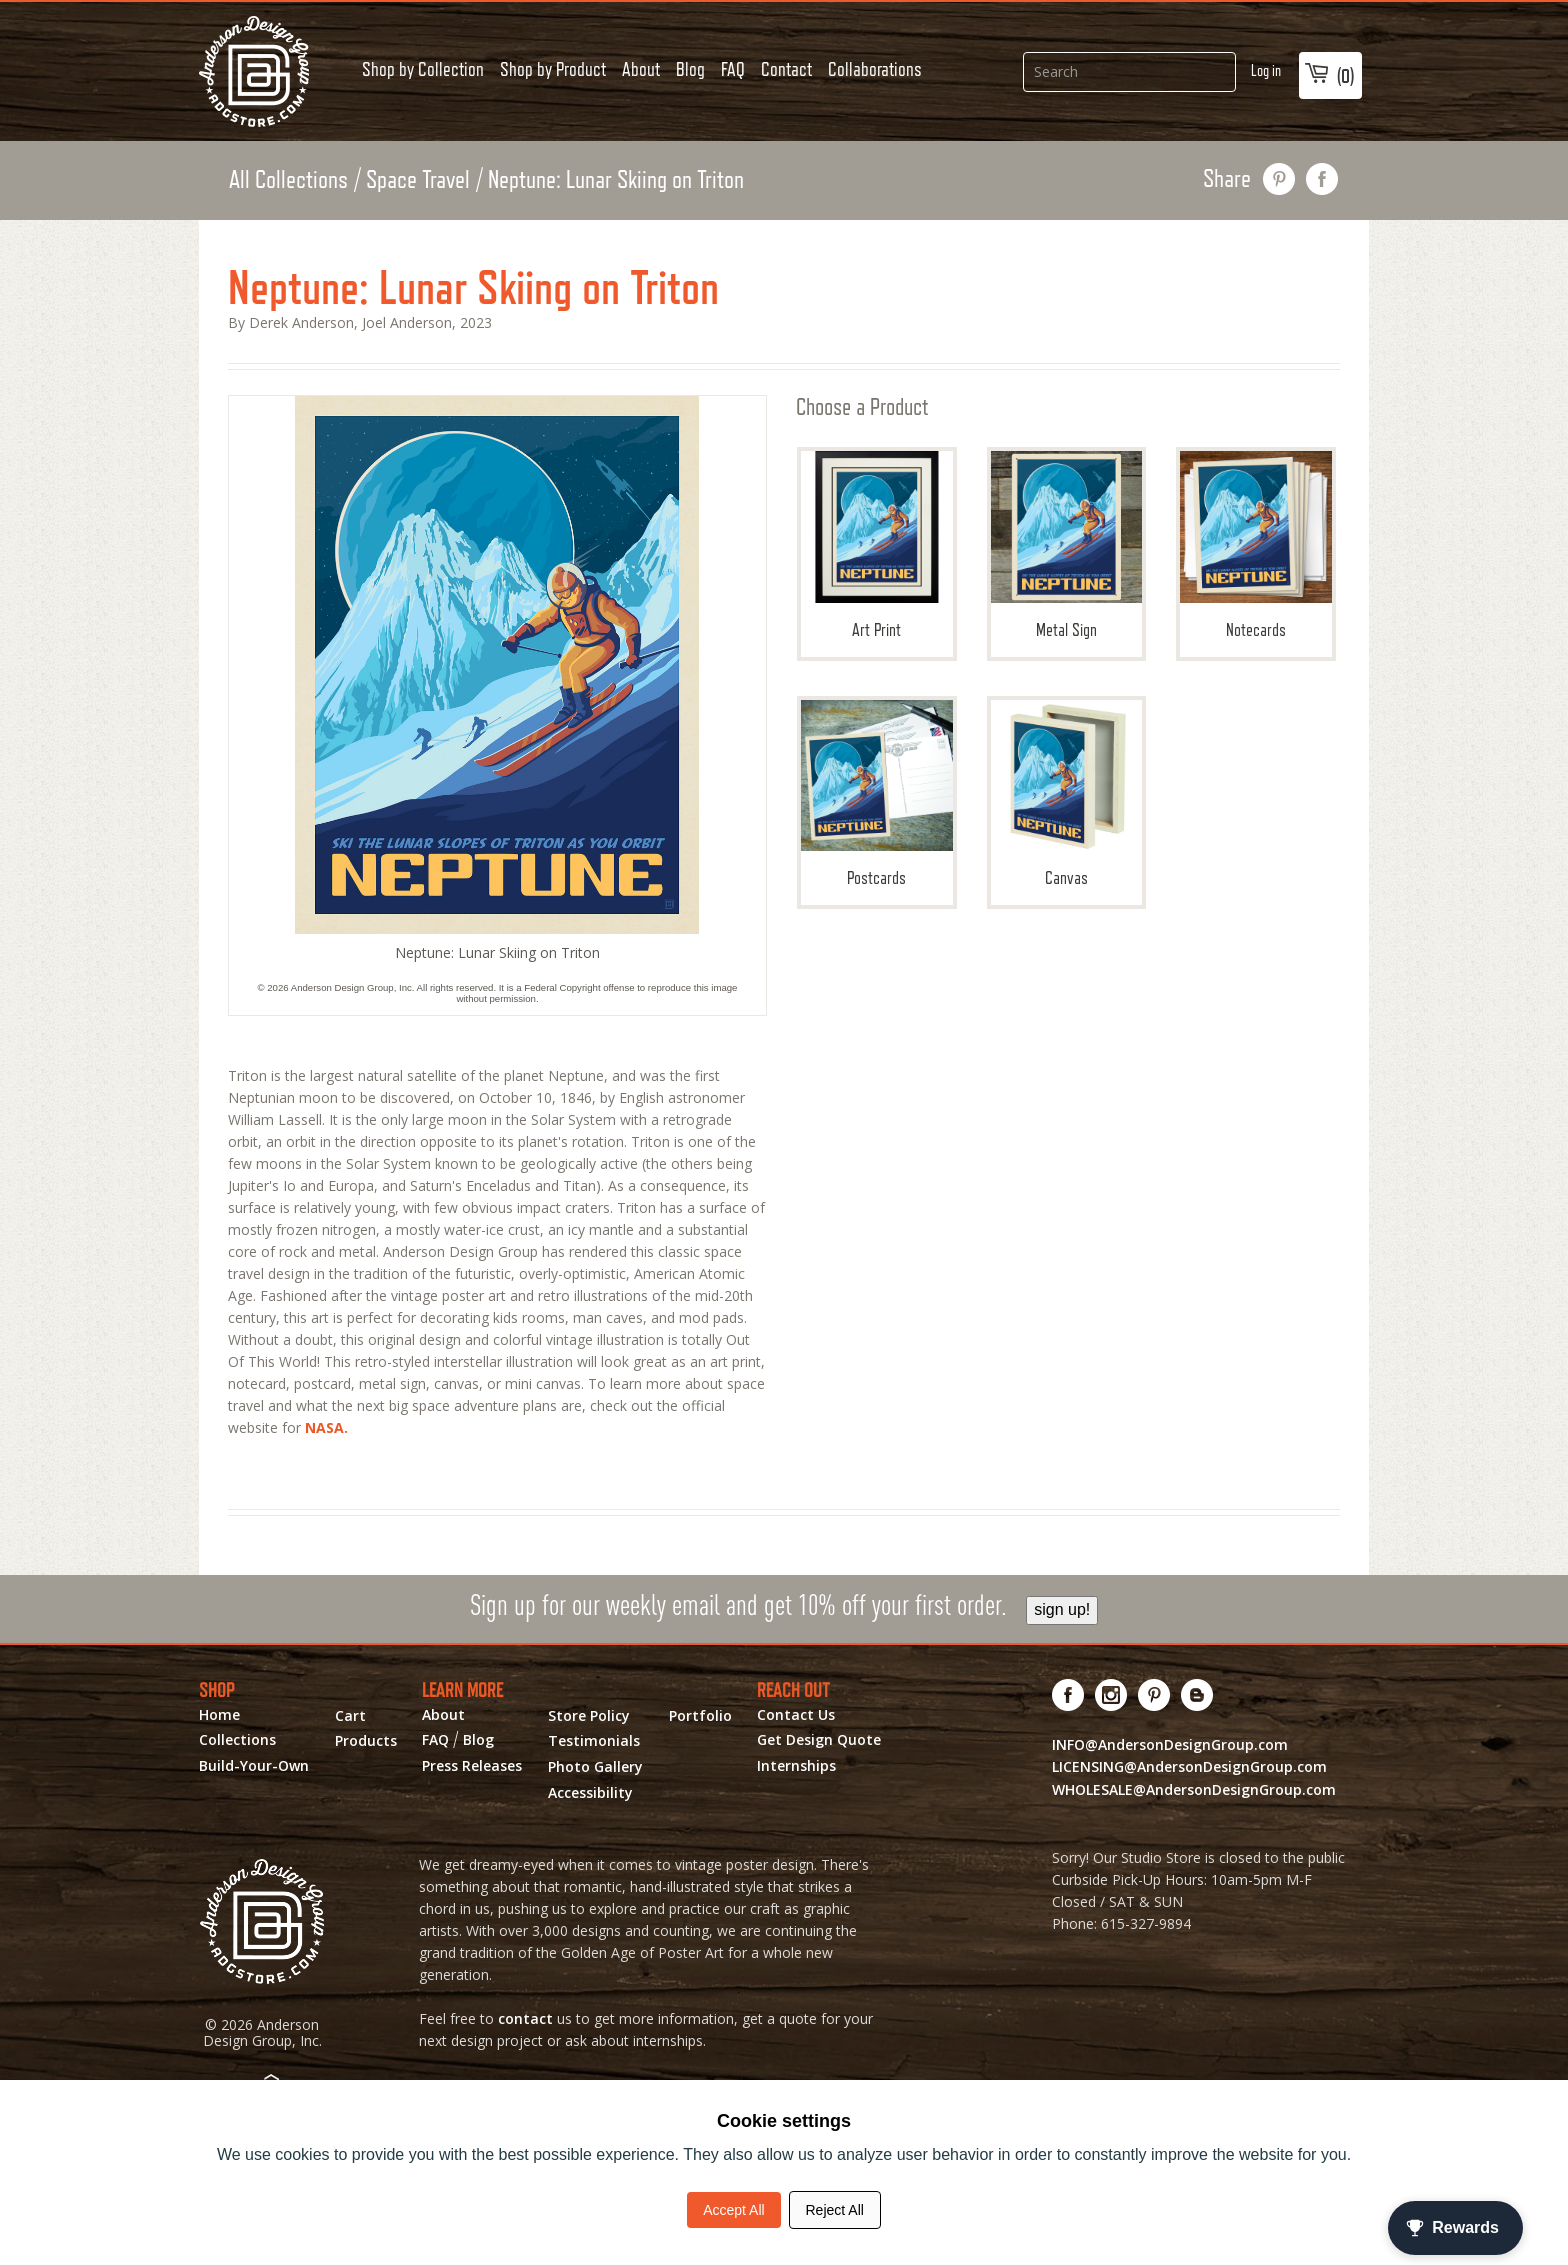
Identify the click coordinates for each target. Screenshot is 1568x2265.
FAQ (733, 69)
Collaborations (875, 69)
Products (366, 1741)
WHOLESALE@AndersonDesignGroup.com (1194, 1789)
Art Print (877, 545)
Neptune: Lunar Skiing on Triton (616, 179)
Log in (1266, 70)
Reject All (835, 2210)
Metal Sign (1067, 545)
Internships (796, 1766)
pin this (1279, 179)
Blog (690, 69)
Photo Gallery (595, 1767)
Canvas (1067, 794)
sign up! (1062, 1609)
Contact (786, 69)
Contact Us (796, 1715)
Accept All (733, 2210)
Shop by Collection (423, 69)
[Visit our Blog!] (1197, 1695)
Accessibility (590, 1793)
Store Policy (589, 1716)
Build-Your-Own (254, 1766)
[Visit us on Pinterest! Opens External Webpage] (1154, 1695)
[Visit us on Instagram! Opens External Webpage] (1111, 1695)
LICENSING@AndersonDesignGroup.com (1189, 1766)
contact (525, 2018)
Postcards (877, 794)
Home (219, 1715)
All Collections (288, 179)
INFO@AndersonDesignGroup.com (1170, 1744)
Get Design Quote (819, 1740)
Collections (237, 1740)
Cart (350, 1716)
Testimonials (594, 1741)
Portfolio (700, 1716)
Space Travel (418, 179)
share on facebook (1322, 179)
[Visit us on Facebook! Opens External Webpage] (1068, 1695)
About (641, 69)
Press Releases (472, 1766)
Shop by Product (553, 69)
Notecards (1256, 545)
